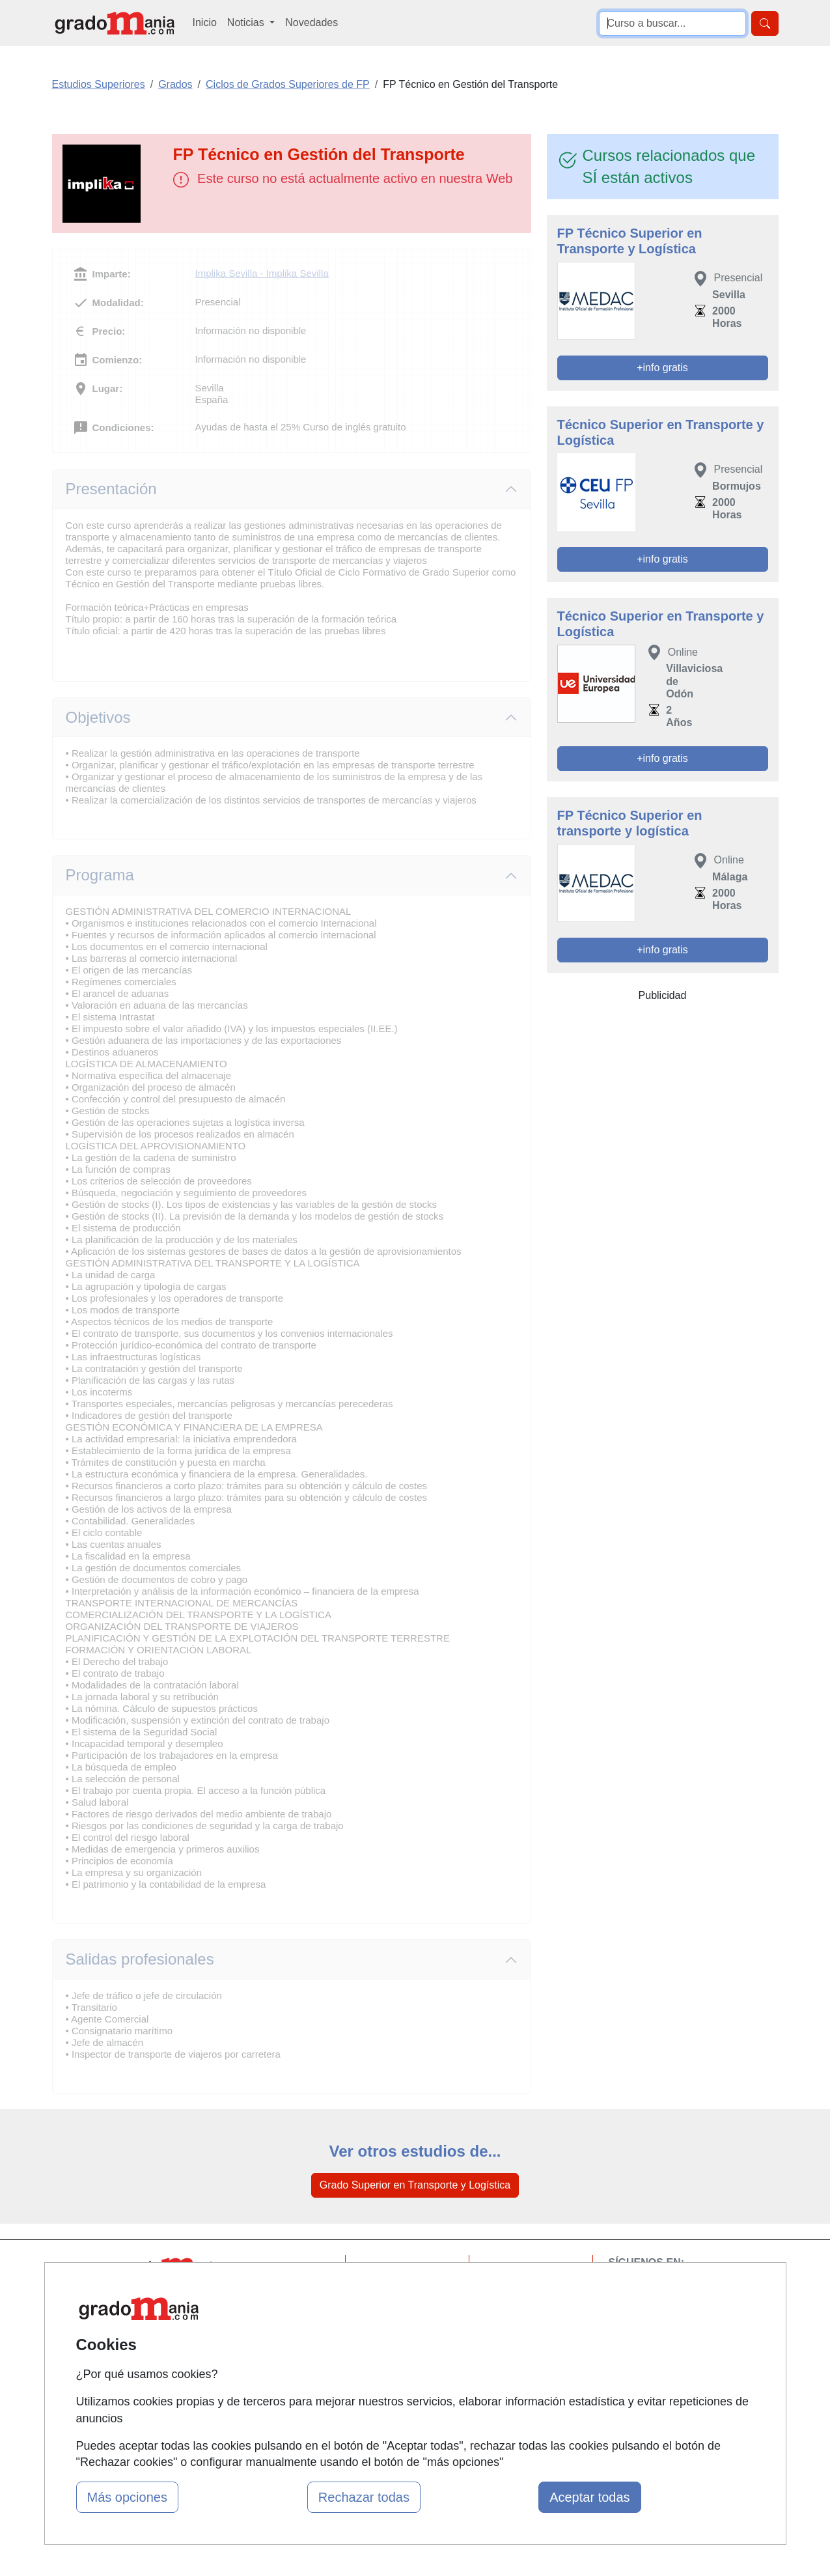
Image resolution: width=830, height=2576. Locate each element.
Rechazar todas (363, 2497)
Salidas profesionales (140, 1959)
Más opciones (127, 2497)
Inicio (205, 22)
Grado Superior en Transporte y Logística (415, 2185)
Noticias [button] (247, 22)
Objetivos (98, 717)
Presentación (111, 488)
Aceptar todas (589, 2497)
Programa (100, 875)
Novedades (311, 22)
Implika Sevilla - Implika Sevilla (262, 273)
